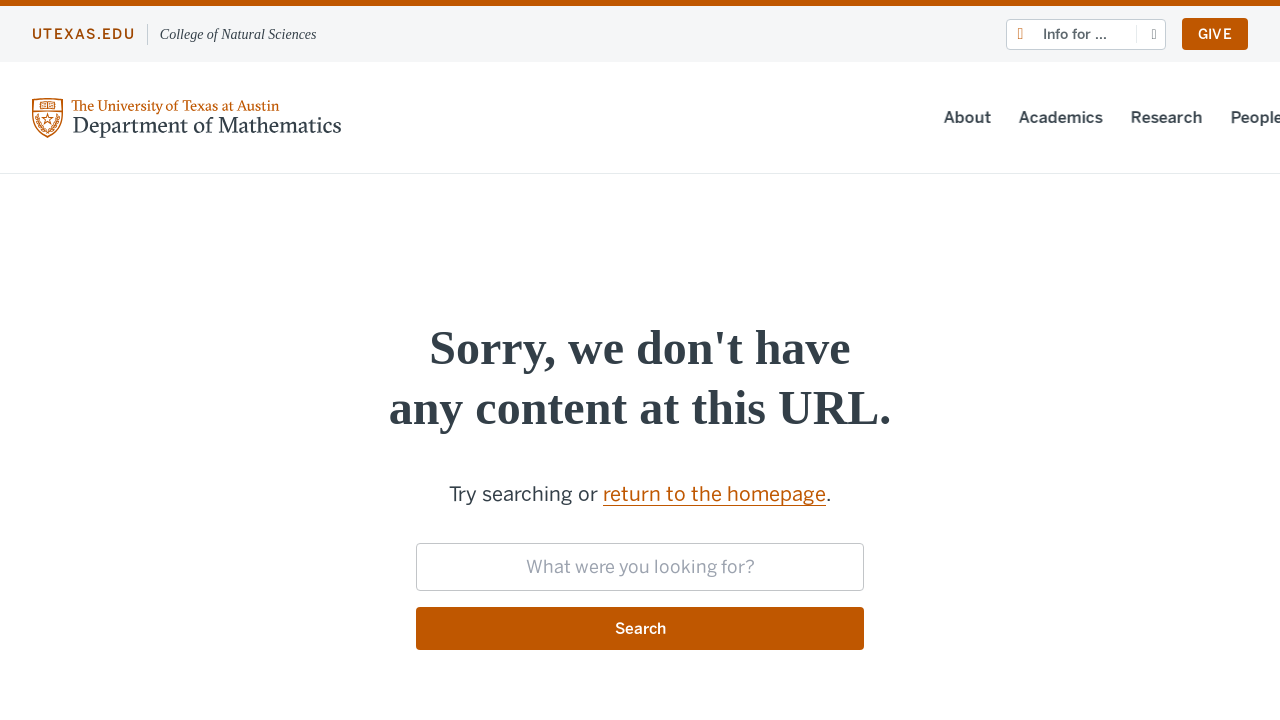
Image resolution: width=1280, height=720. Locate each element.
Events (1159, 117)
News (1085, 117)
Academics (815, 117)
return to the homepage (714, 494)
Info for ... (1075, 34)
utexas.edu (83, 34)
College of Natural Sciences (238, 34)
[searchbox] (640, 567)
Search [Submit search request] (640, 628)
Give (1215, 34)
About (721, 117)
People (1011, 117)
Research (921, 117)
